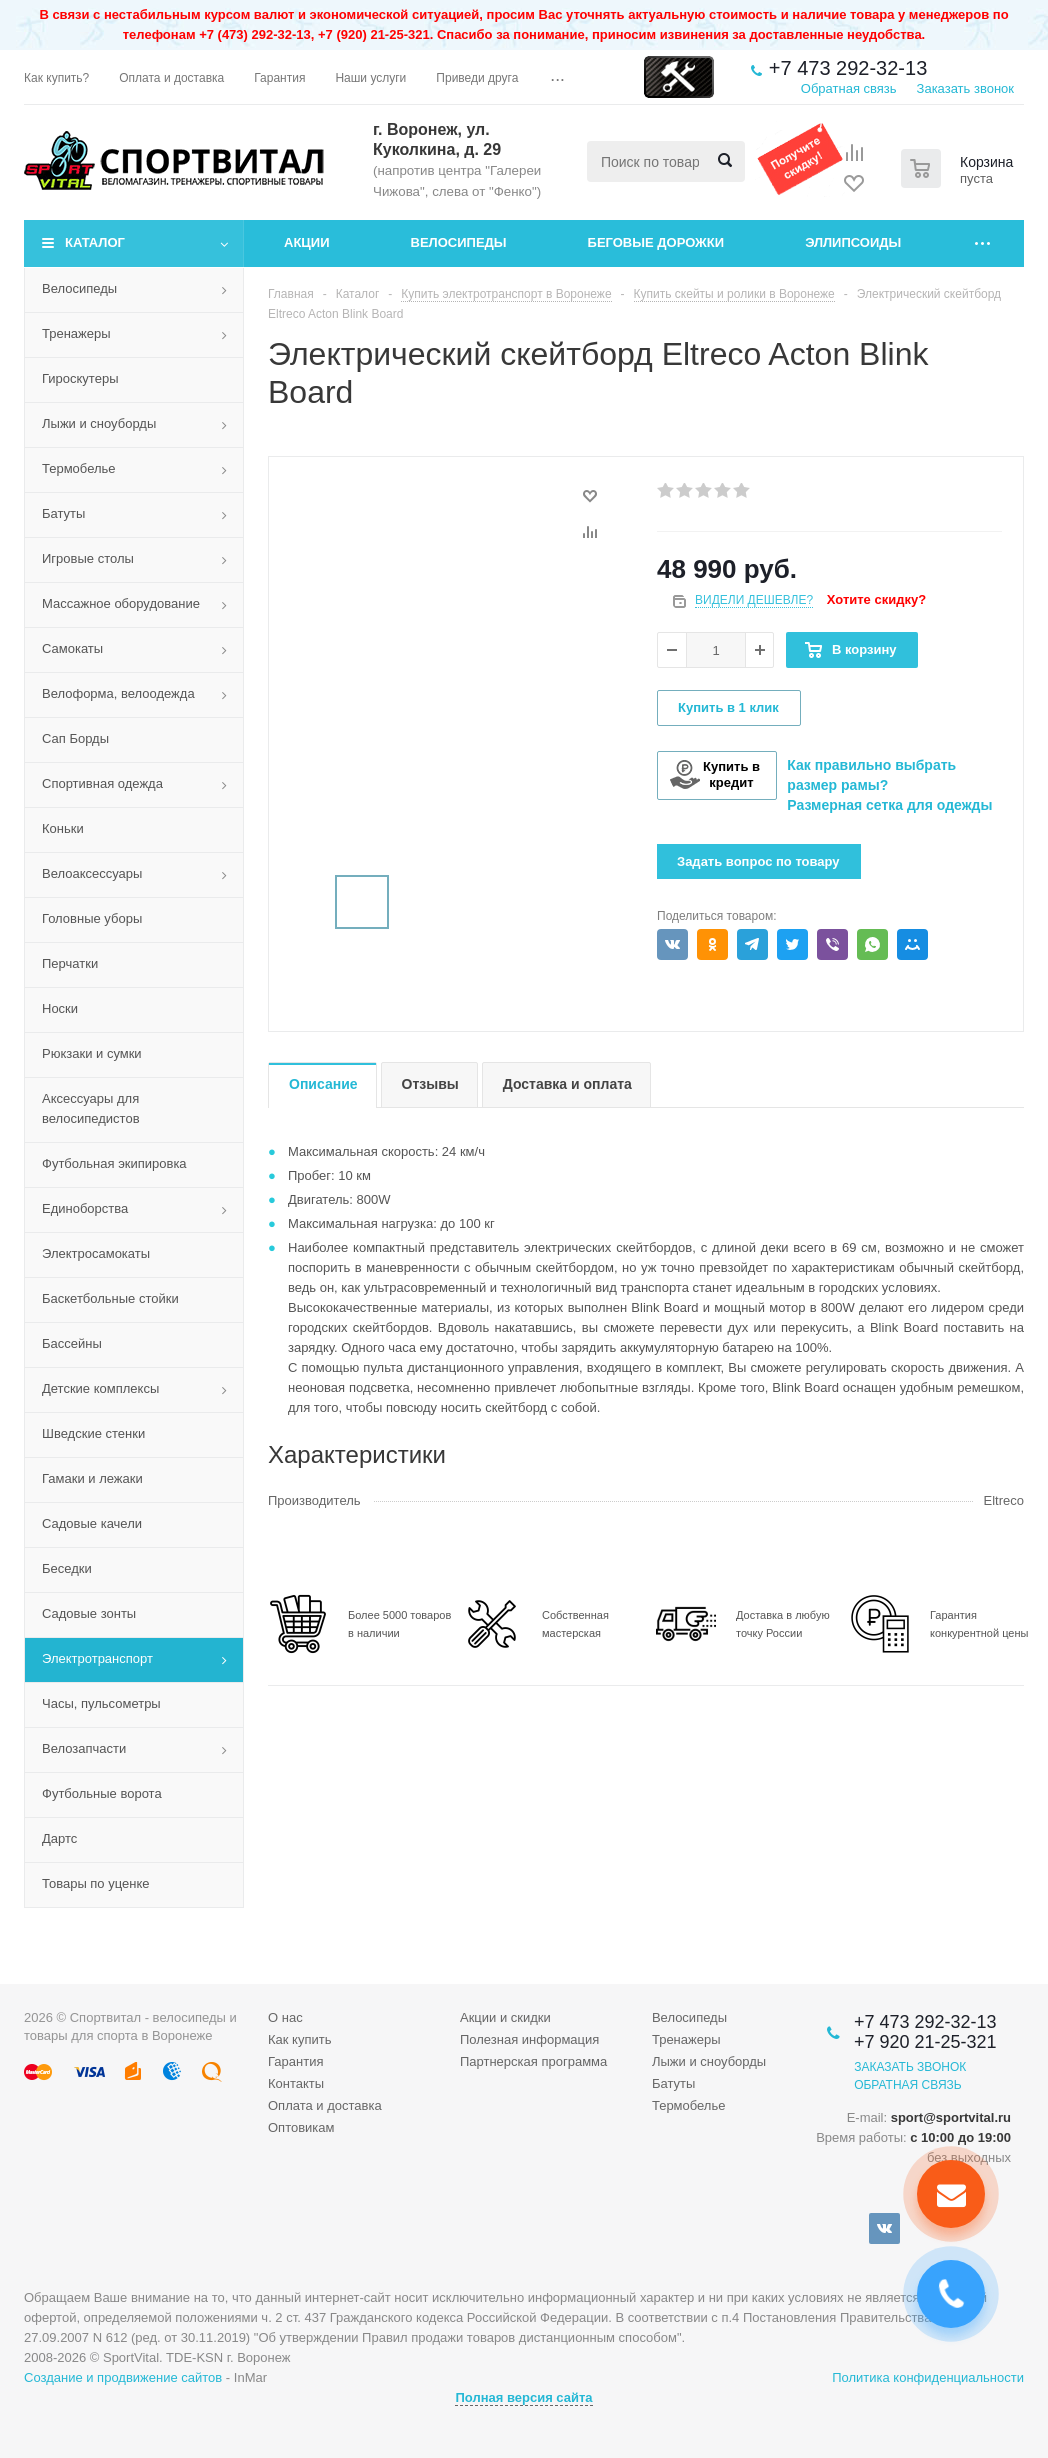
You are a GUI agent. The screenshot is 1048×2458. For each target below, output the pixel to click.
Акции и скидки (505, 2017)
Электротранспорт (97, 1658)
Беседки (67, 1568)
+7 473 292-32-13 (848, 68)
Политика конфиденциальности (928, 2377)
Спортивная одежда (102, 783)
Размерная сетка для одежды (889, 805)
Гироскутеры (80, 378)
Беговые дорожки (656, 242)
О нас (285, 2017)
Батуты (63, 513)
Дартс (59, 1838)
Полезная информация (529, 2039)
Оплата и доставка (325, 2105)
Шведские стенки (93, 1433)
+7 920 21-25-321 (925, 2042)
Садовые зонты (89, 1613)
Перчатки (70, 963)
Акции (307, 242)
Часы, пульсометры (101, 1703)
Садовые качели (92, 1523)
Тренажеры (76, 333)
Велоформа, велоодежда (118, 693)
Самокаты (72, 648)
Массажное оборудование (121, 603)
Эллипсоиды (853, 242)
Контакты (296, 2083)
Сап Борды (75, 738)
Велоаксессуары (92, 873)
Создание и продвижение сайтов (123, 2377)
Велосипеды (459, 242)
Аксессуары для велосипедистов (91, 1108)
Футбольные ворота (102, 1793)
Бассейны (72, 1343)
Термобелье (79, 468)
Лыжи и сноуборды (99, 423)
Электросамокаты (96, 1253)
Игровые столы (88, 558)
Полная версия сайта (523, 2397)
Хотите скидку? (876, 599)
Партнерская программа (533, 2061)
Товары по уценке (96, 1883)
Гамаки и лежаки (92, 1478)
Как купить (299, 2039)
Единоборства (85, 1208)
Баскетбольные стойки (110, 1298)
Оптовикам (301, 2127)
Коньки (63, 828)
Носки (60, 1008)
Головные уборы (92, 918)
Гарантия (295, 2061)
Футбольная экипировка (114, 1163)
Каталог (95, 242)
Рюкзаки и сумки (92, 1053)
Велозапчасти (84, 1748)
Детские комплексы (100, 1388)
